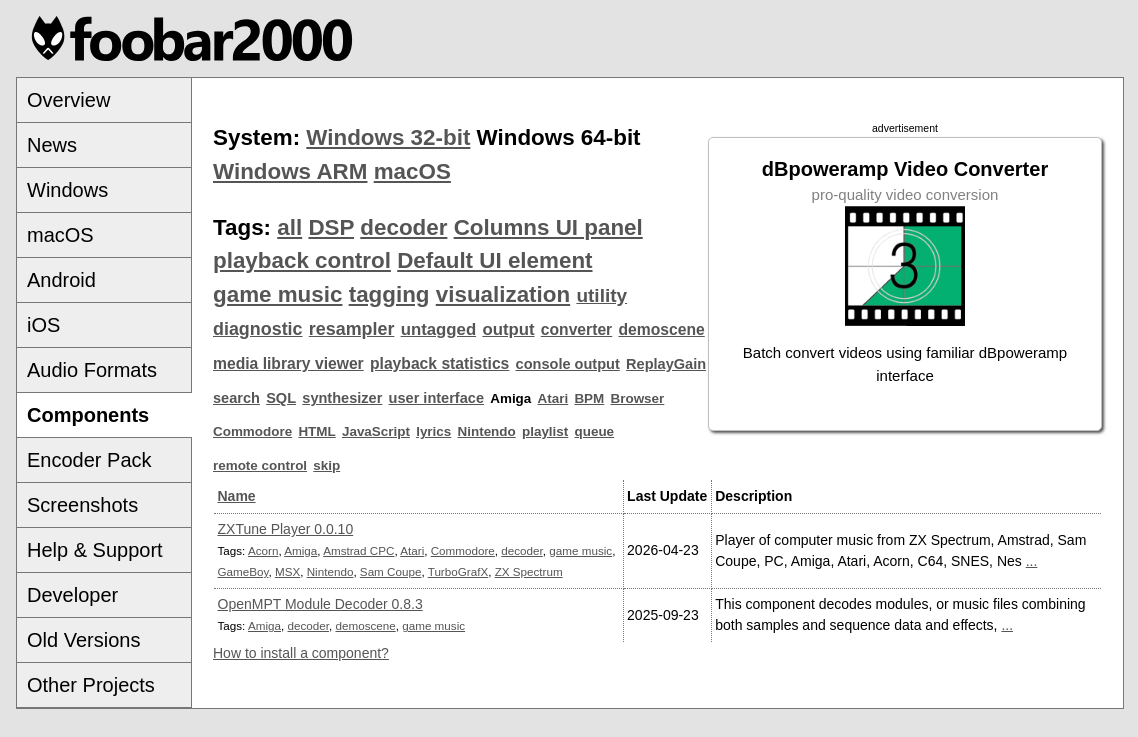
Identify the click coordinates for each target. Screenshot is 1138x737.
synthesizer (342, 398)
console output (568, 364)
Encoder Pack (89, 460)
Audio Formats (92, 370)
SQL (281, 398)
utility (601, 295)
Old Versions (83, 640)
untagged (439, 329)
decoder (403, 227)
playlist (545, 431)
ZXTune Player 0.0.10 (286, 529)
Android (61, 280)
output (508, 329)
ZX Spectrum (529, 571)
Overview (68, 100)
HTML (316, 431)
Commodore (252, 431)
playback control (302, 260)
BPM (589, 398)
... (1032, 561)
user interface (436, 398)
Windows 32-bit (388, 137)
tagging (389, 294)
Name (237, 496)
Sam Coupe (391, 571)
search (236, 398)
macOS (60, 235)
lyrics (433, 431)
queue (595, 431)
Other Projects (91, 685)
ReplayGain (666, 364)
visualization (503, 294)
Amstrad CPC (358, 550)
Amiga (300, 550)
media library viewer (288, 363)
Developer (72, 595)
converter (576, 329)
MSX (287, 571)
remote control (260, 465)
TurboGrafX (458, 571)
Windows (67, 190)
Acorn (263, 550)
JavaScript (376, 431)
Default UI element (494, 260)
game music (277, 294)
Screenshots (82, 505)
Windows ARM (290, 171)
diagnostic (258, 329)
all (289, 227)
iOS (43, 325)
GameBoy (243, 571)
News (52, 145)
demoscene (661, 329)
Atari (553, 398)
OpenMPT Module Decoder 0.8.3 (320, 604)
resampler (352, 329)
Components (88, 415)
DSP (331, 227)
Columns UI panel (548, 227)
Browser (638, 398)
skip (326, 465)
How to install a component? (301, 653)
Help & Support (95, 550)
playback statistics (439, 363)
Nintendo (487, 431)
